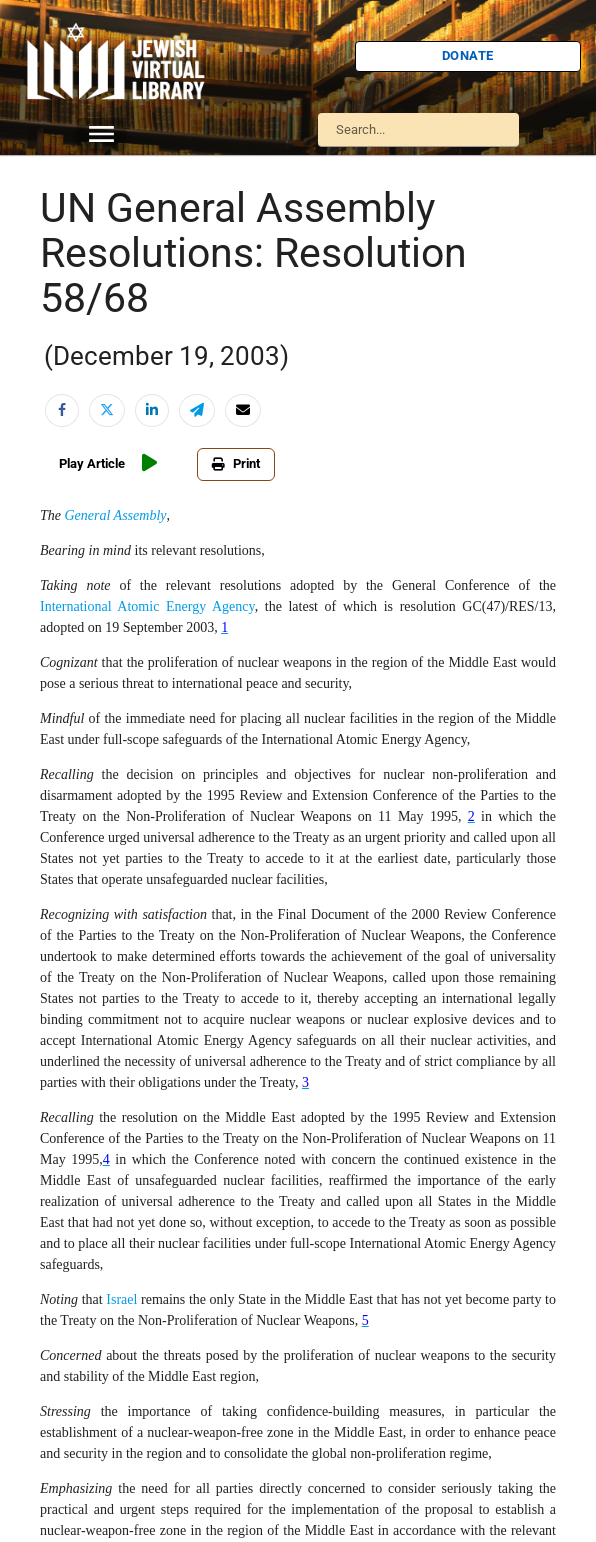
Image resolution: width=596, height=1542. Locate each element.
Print (224, 463)
